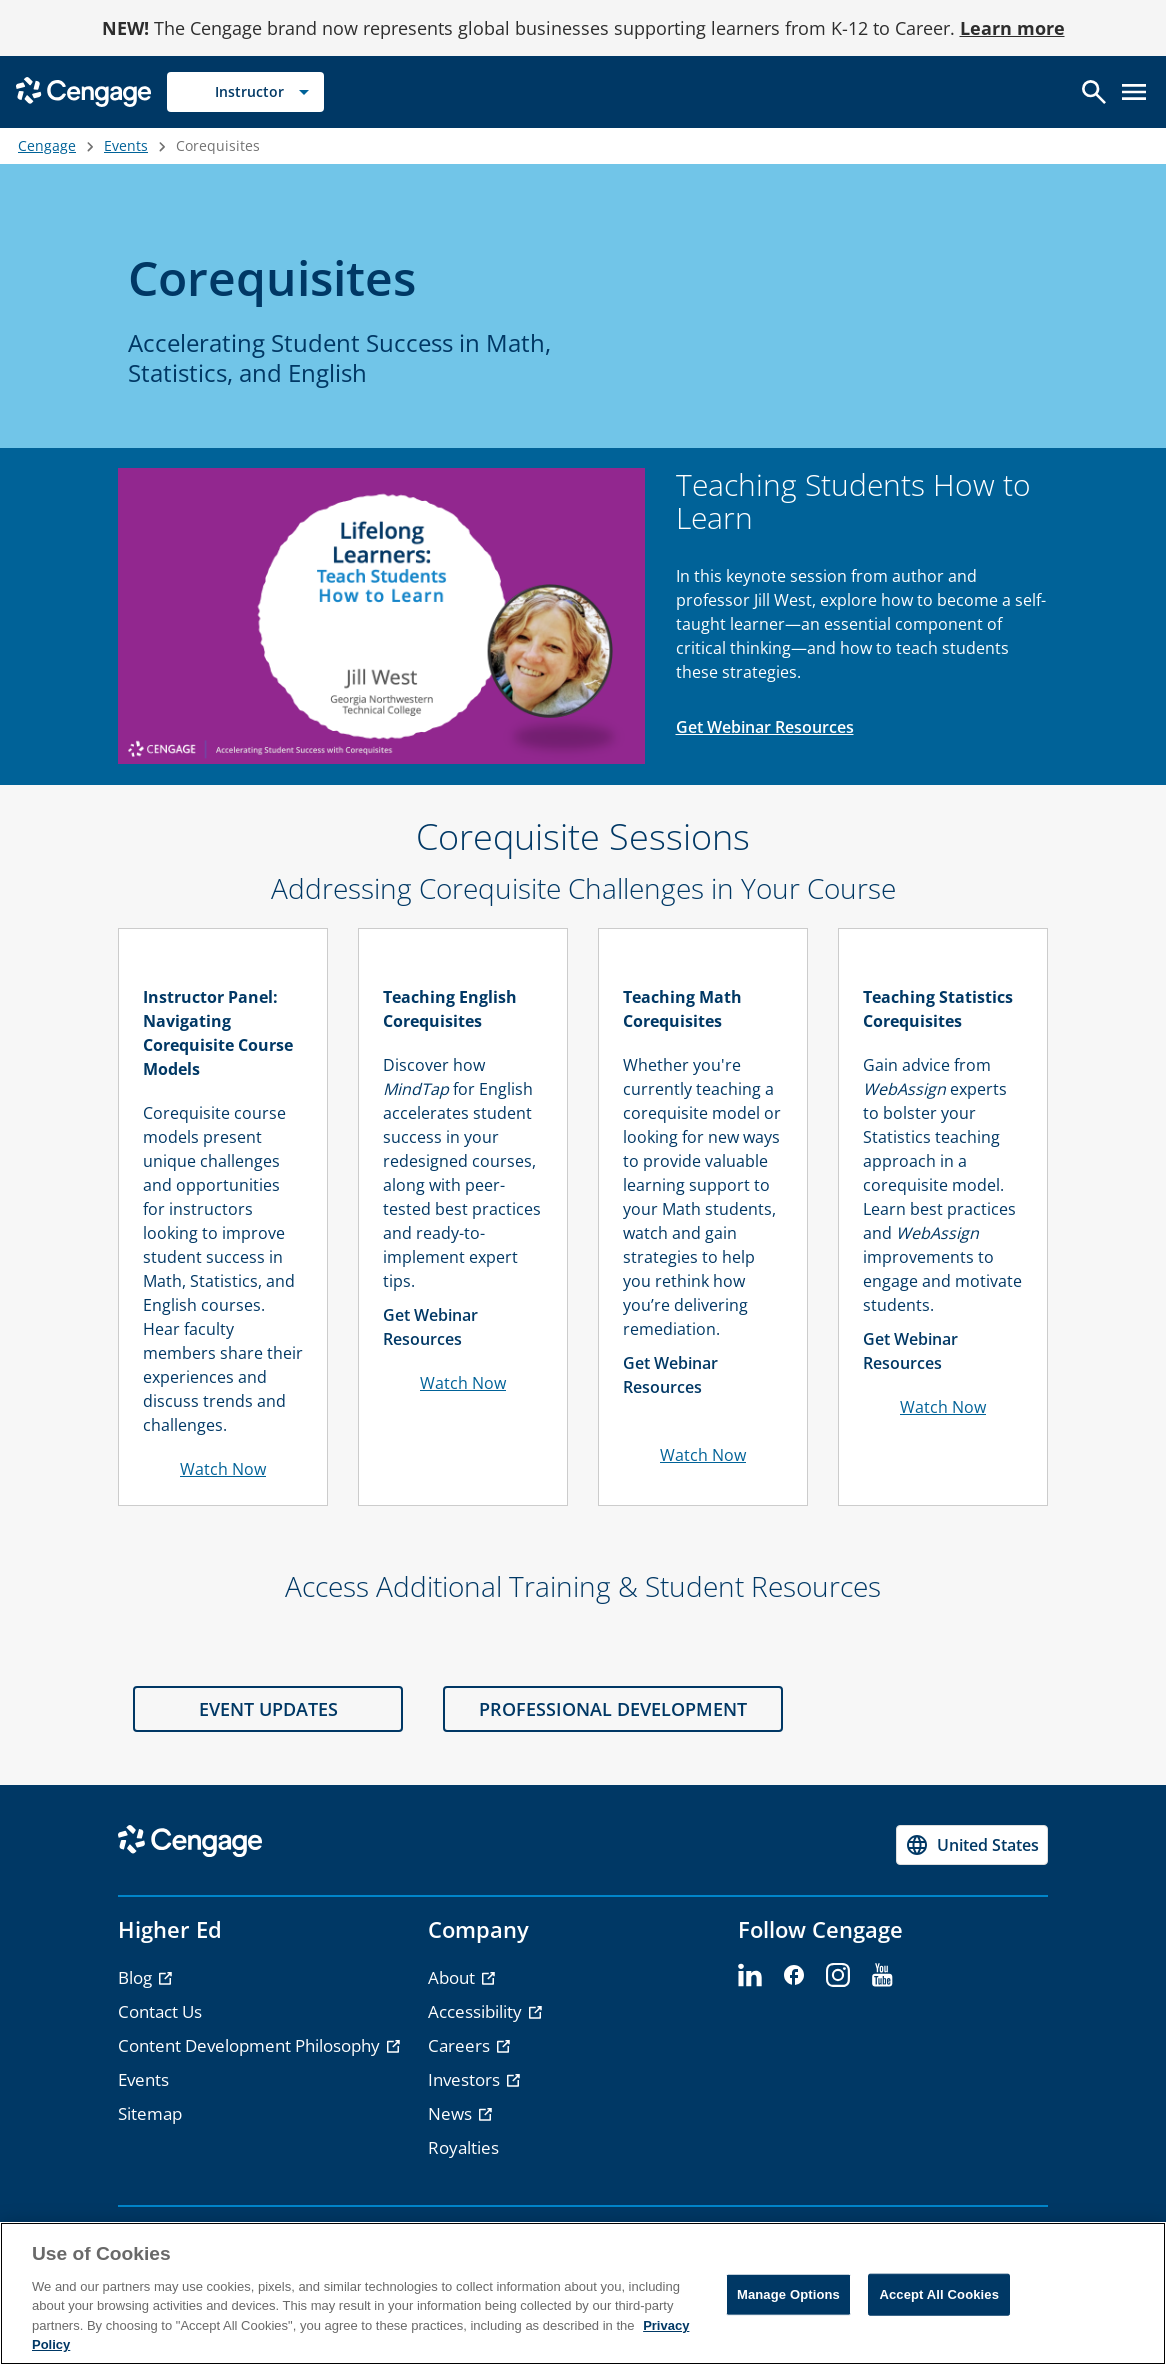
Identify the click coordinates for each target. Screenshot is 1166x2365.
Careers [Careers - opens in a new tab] (461, 2045)
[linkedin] (750, 1976)
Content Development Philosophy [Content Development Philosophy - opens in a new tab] (251, 2045)
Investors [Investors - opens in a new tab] (466, 2079)
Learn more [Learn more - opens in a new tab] (1012, 28)
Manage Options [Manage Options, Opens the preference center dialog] (788, 2294)
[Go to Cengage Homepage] (83, 90)
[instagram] (838, 1976)
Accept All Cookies (939, 2294)
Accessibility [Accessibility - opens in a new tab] (477, 2011)
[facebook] (794, 1976)
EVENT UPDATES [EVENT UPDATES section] (268, 1709)
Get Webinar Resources (765, 727)
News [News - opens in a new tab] (452, 2113)
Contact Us (160, 2011)
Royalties (463, 2147)
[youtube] (882, 1976)
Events (126, 145)
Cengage (47, 145)
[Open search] (1094, 92)
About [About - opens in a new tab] (453, 1977)
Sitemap (150, 2113)
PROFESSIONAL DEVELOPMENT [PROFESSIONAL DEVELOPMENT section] (613, 1709)
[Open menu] (1134, 92)
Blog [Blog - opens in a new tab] (137, 1977)
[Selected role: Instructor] (245, 92)
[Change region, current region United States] (972, 1845)
